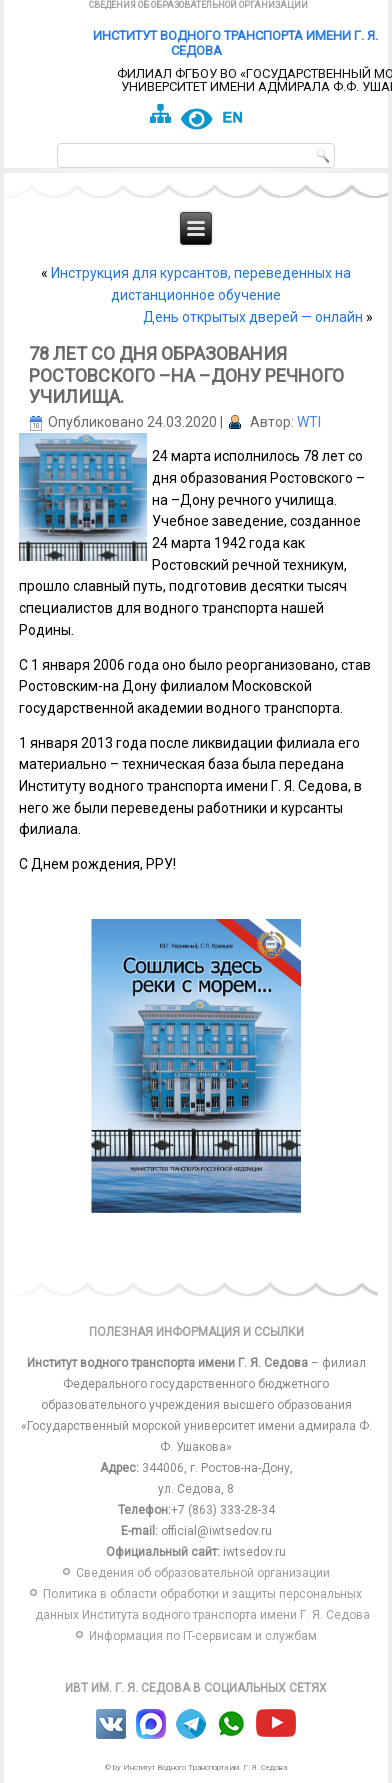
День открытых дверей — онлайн (253, 317)
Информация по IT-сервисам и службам (203, 1636)
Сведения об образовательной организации (198, 5)
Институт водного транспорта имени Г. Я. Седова (235, 43)
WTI (309, 422)
